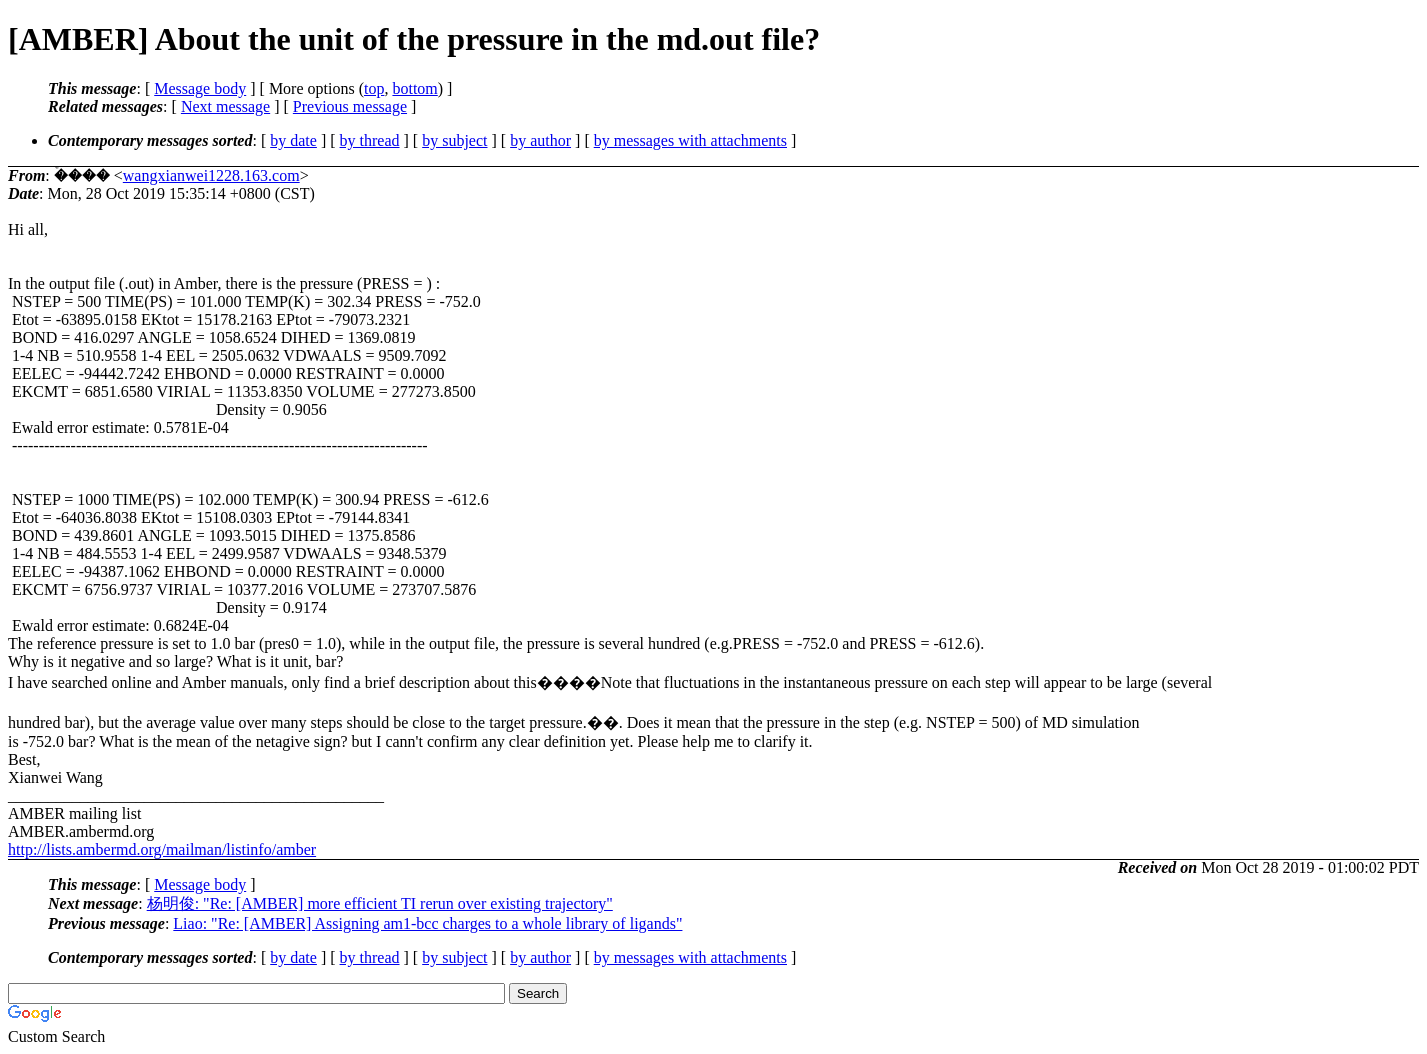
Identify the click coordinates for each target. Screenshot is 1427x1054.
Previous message (350, 106)
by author (540, 140)
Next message (225, 106)
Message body (200, 88)
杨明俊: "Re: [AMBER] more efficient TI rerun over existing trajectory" (380, 903)
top (374, 88)
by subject (454, 140)
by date (293, 140)
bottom (414, 88)
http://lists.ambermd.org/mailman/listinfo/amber (162, 849)
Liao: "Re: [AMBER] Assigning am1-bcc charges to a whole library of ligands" (427, 923)
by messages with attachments (690, 140)
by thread (370, 140)
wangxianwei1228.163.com (211, 175)
